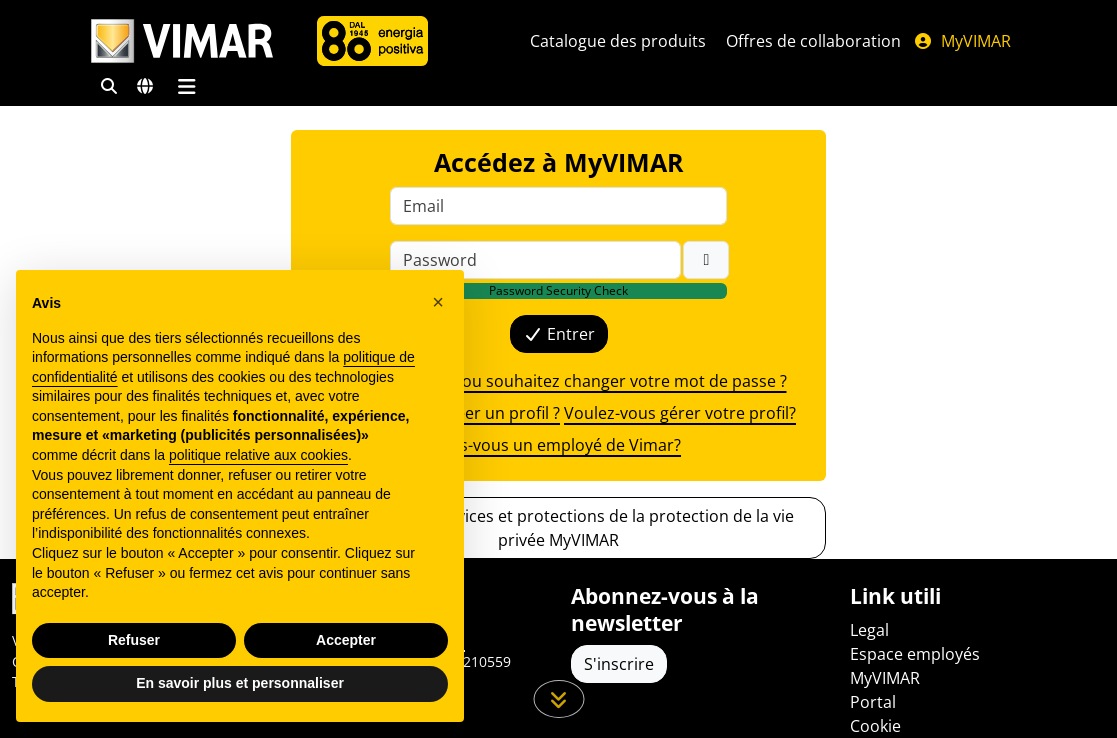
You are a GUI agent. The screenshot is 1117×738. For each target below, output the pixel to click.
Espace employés (915, 654)
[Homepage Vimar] (182, 41)
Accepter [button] (346, 640)
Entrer (559, 334)
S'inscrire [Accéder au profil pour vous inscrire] (619, 664)
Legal (869, 630)
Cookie (875, 726)
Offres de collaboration (813, 41)
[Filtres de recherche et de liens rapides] (109, 86)
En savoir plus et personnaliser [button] (240, 683)
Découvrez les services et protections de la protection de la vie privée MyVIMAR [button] (558, 528)
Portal (873, 702)
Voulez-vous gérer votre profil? (680, 413)
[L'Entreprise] (372, 41)
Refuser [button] (134, 640)
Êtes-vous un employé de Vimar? (558, 445)
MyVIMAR (962, 41)
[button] (438, 302)
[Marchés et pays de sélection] (145, 86)
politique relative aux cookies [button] (258, 455)
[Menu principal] (187, 86)
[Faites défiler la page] (558, 699)
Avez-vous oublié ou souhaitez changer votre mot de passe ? (559, 381)
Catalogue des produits (618, 41)
